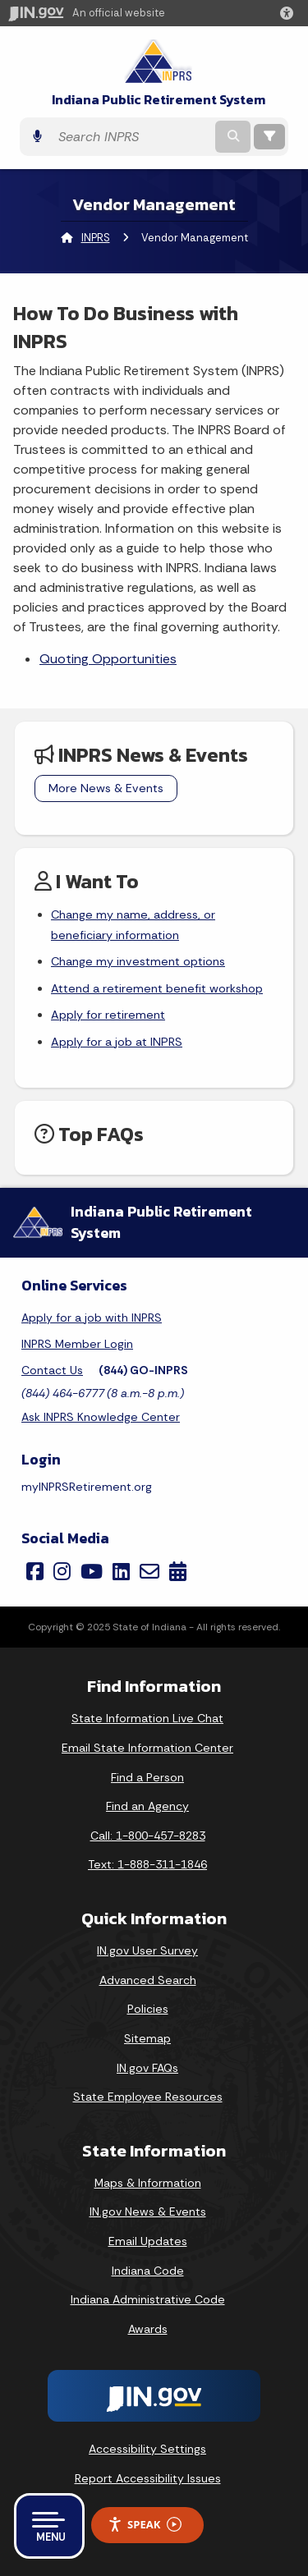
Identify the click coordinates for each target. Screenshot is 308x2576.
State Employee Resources (148, 2096)
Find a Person (147, 1777)
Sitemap (147, 2038)
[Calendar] (177, 1571)
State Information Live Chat (147, 1718)
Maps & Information (147, 2182)
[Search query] (131, 137)
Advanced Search (147, 1980)
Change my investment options (138, 961)
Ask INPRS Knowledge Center (100, 1416)
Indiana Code (148, 2270)
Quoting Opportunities (108, 658)
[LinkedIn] (121, 1571)
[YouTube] (91, 1571)
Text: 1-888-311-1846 (147, 1864)
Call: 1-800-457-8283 (147, 1835)
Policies (147, 2008)
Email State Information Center (147, 1747)
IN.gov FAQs (147, 2067)
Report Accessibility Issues (148, 2478)
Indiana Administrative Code (148, 2299)
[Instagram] (62, 1571)
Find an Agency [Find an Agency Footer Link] (147, 1806)
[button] (290, 13)
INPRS (95, 238)
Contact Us (52, 1370)
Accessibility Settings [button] (147, 2448)
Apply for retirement (108, 1014)
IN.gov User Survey (147, 1950)
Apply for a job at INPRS (116, 1041)
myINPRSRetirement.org (86, 1486)
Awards (148, 2329)
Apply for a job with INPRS (91, 1317)
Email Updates (147, 2241)
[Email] (149, 1571)
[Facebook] (35, 1571)
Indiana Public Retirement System (158, 100)
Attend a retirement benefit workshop (157, 988)
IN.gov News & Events (148, 2211)
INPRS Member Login (77, 1343)
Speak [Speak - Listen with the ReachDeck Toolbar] (145, 2524)
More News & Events (105, 788)
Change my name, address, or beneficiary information (133, 924)
